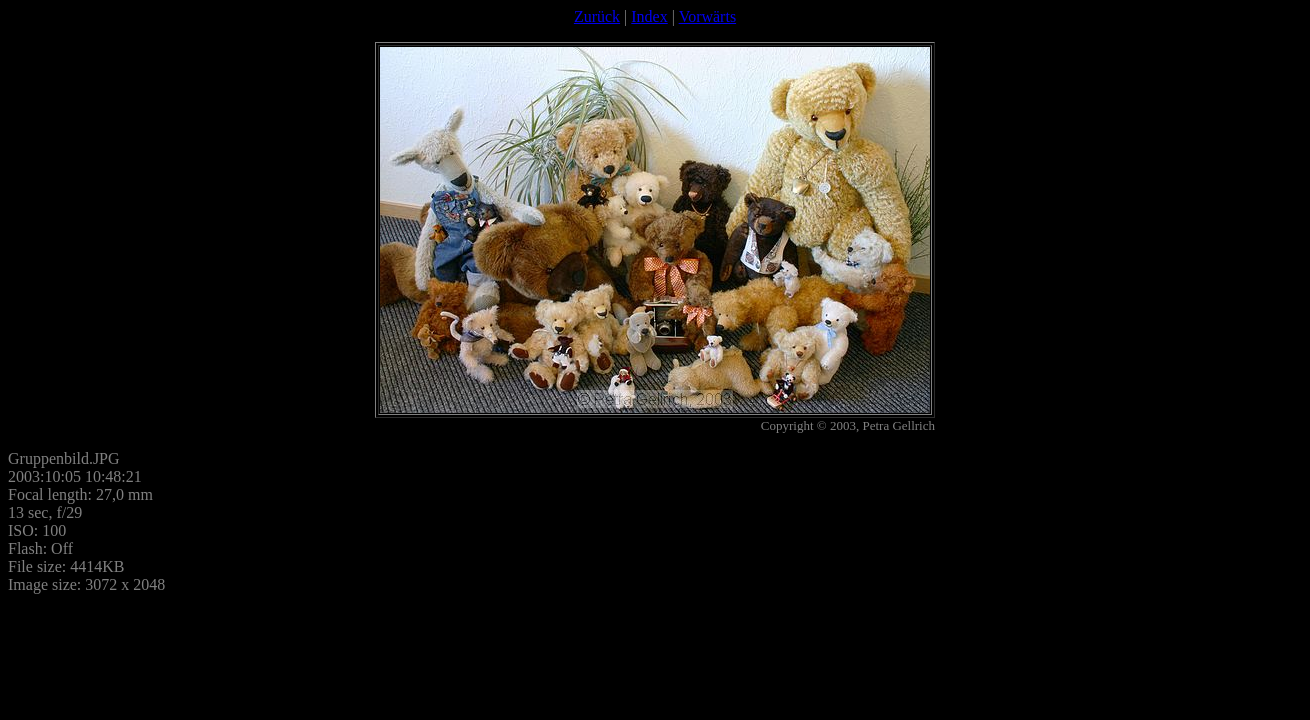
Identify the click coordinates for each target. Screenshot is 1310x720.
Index (649, 16)
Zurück (597, 16)
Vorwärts (707, 16)
